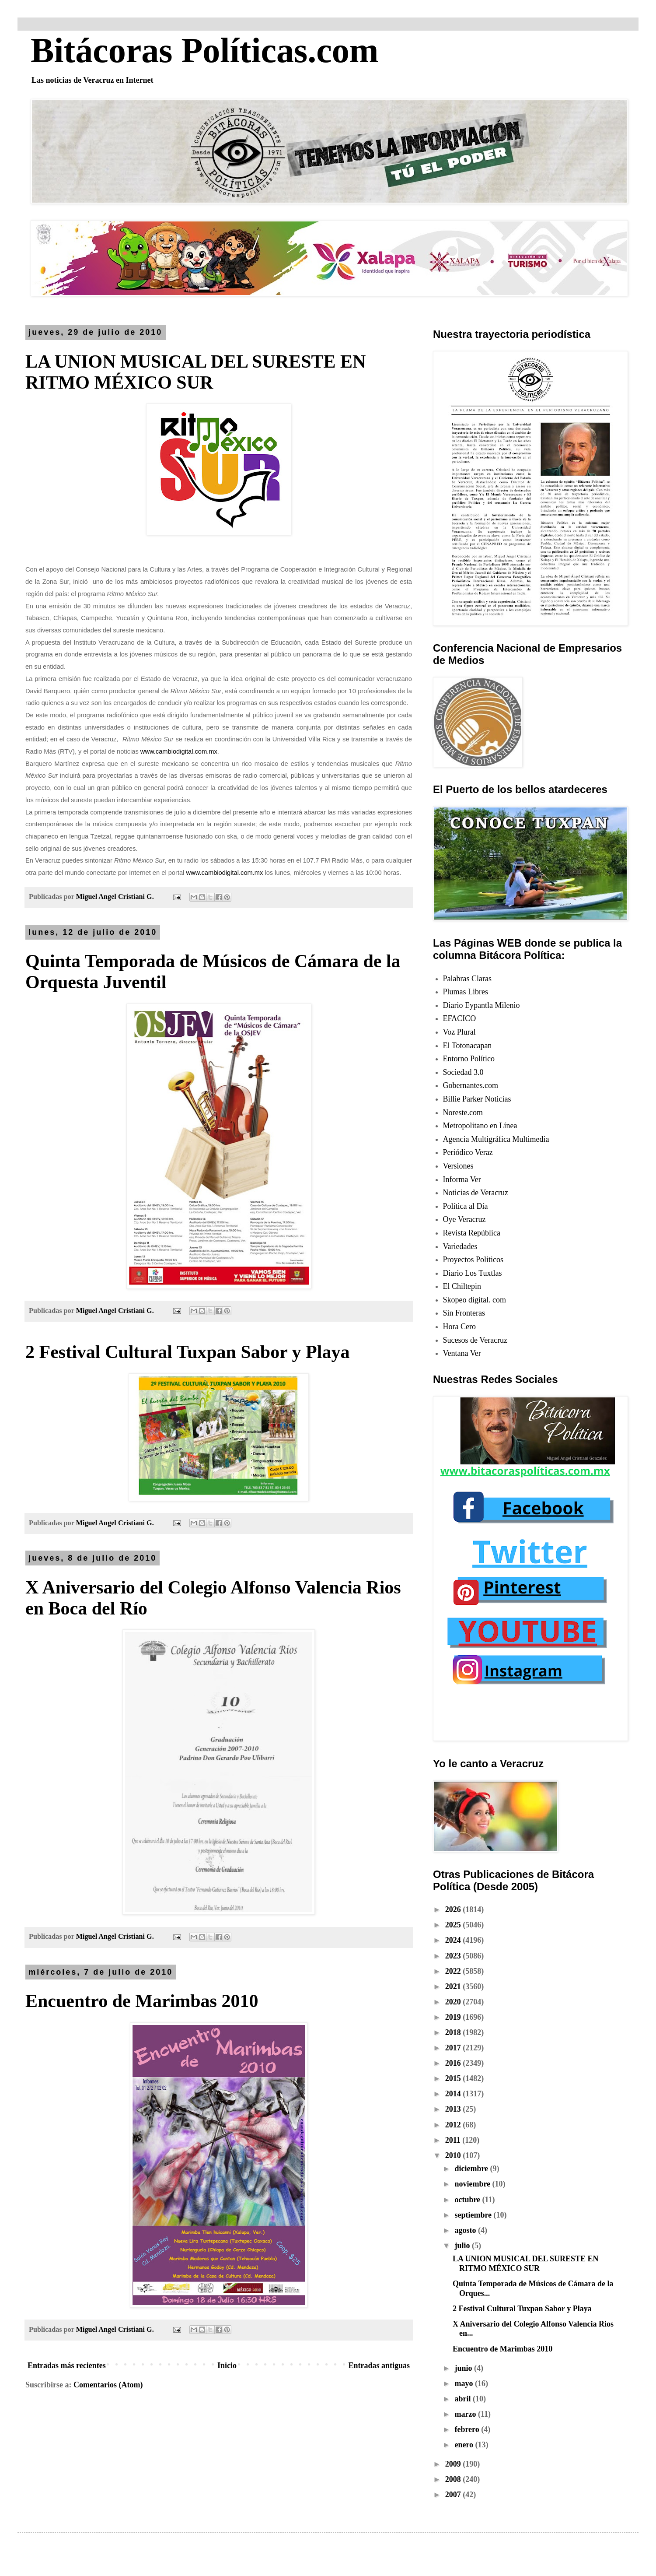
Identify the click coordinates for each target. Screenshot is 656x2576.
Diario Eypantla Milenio (481, 1005)
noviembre (473, 2183)
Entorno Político (469, 1058)
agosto (466, 2230)
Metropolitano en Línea (480, 1125)
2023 (454, 1955)
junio (464, 2368)
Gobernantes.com (470, 1085)
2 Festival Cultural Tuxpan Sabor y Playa (187, 1352)
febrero (467, 2429)
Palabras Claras (467, 978)
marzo (466, 2414)
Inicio (227, 2365)
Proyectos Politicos (473, 1259)
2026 (454, 1909)
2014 (454, 2093)
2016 (454, 2063)
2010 (454, 2155)
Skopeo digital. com (474, 1299)
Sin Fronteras (464, 1313)
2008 (454, 2479)
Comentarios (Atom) (108, 2384)
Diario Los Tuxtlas (472, 1273)
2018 (454, 2032)
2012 (454, 2124)
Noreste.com (463, 1112)
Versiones (458, 1166)
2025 (454, 1924)
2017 (454, 2047)
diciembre (472, 2168)
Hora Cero (459, 1326)
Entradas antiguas (379, 2365)
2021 (454, 1986)
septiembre (473, 2215)
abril (463, 2398)
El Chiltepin (462, 1286)
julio (463, 2245)
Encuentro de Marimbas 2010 (141, 2001)
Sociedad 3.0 (463, 1072)
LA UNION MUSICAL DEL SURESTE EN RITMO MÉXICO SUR (526, 2263)
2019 (454, 2017)
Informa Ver (462, 1179)
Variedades (460, 1246)
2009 (454, 2464)
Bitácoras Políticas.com (204, 50)
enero (464, 2444)
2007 (454, 2494)
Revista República (471, 1232)
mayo (464, 2383)
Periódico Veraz (468, 1152)
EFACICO (459, 1018)
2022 (454, 1971)
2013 (454, 2109)
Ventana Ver (462, 1353)
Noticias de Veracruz (476, 1192)
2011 (454, 2140)
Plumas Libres (466, 991)
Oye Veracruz (464, 1219)
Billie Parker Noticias (477, 1099)
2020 (454, 2001)
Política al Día (465, 1206)
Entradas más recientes (67, 2365)
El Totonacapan (467, 1045)
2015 (454, 2078)
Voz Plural (459, 1032)
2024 (454, 1940)
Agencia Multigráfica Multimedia (496, 1139)
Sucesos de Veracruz (475, 1340)
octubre (468, 2199)
